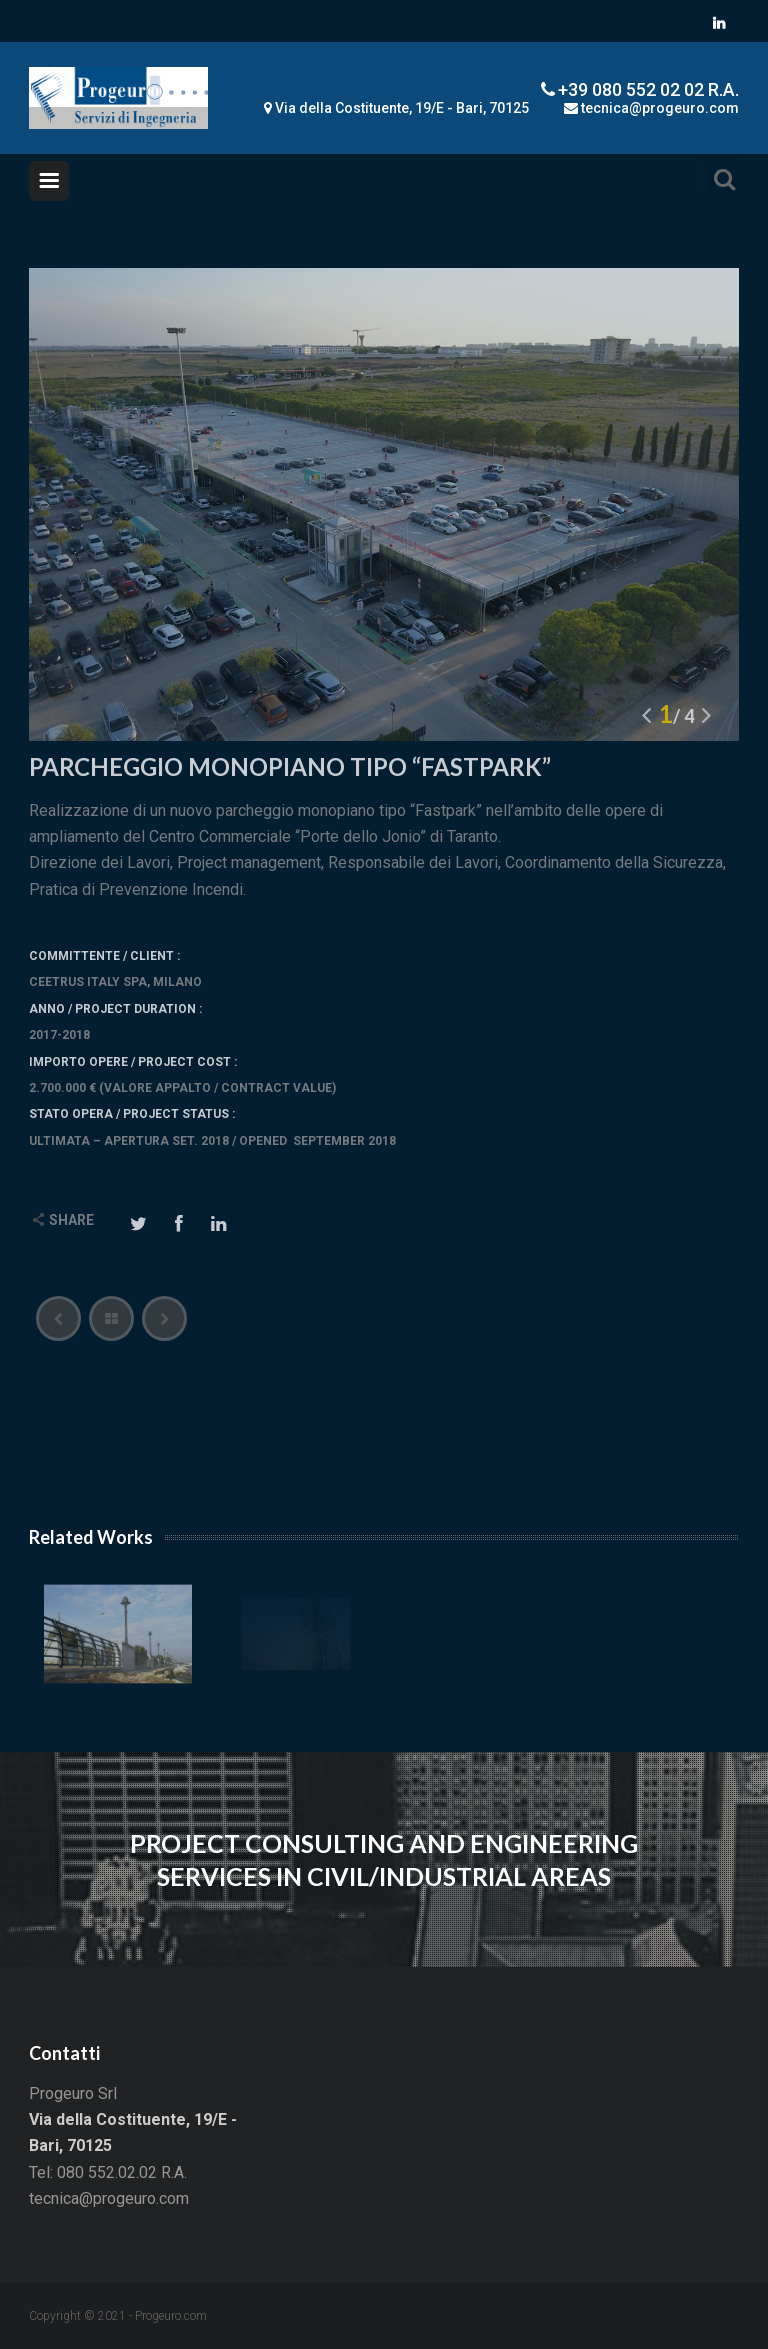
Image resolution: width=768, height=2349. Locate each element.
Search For (719, 176)
